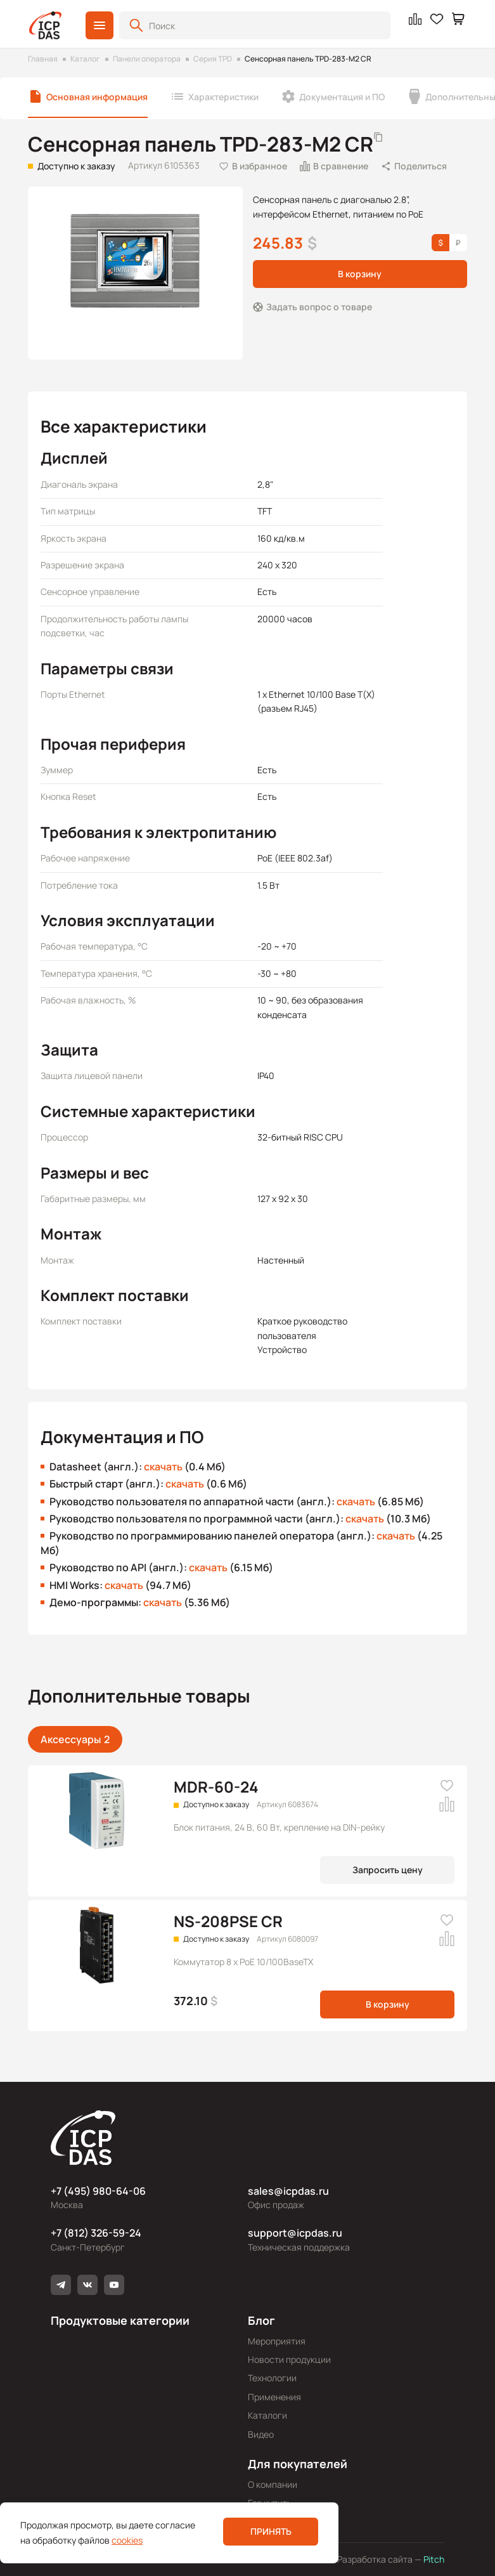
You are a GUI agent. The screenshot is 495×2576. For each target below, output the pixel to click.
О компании (272, 2484)
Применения (274, 2397)
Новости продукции (289, 2359)
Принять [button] (271, 2531)
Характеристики (223, 97)
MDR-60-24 (216, 1786)
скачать (163, 1467)
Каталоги (267, 2415)
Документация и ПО (342, 97)
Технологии (272, 2378)
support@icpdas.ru (295, 2233)
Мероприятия (276, 2341)
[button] (99, 25)
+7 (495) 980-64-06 (98, 2191)
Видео (261, 2434)
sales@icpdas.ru (288, 2191)
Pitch (432, 2559)
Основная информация (97, 97)
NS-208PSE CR (228, 1921)
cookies (127, 2540)
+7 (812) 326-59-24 (96, 2233)
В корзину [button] (360, 274)
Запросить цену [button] (387, 1870)
